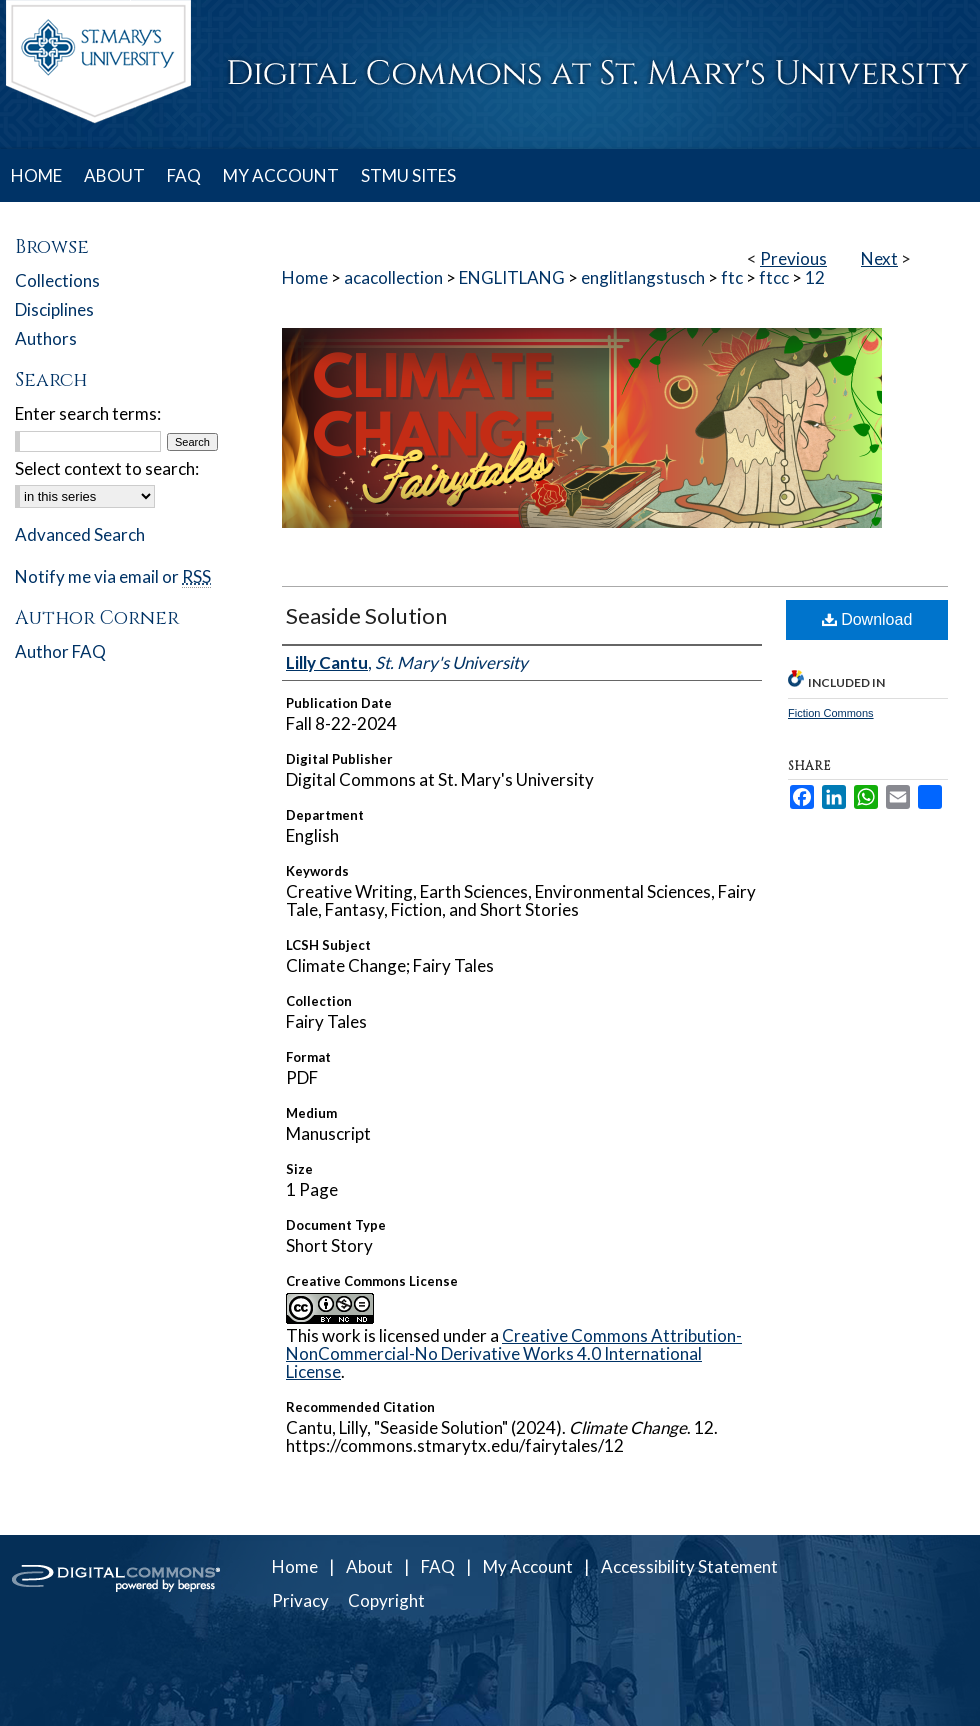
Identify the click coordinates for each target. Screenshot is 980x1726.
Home (305, 277)
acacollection (393, 277)
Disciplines (54, 309)
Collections (57, 280)
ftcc (774, 277)
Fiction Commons (831, 713)
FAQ (438, 1566)
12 (815, 277)
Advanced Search (80, 534)
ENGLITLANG (512, 277)
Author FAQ (60, 651)
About (369, 1566)
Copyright (386, 1600)
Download (867, 619)
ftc (732, 277)
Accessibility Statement (689, 1566)
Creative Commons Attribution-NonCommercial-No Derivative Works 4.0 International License (514, 1353)
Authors (46, 338)
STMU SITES (408, 175)
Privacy (300, 1600)
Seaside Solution (366, 615)
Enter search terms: (88, 413)
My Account (528, 1566)
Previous (793, 258)
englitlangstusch (643, 277)
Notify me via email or (113, 576)
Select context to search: (107, 468)
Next (879, 258)
